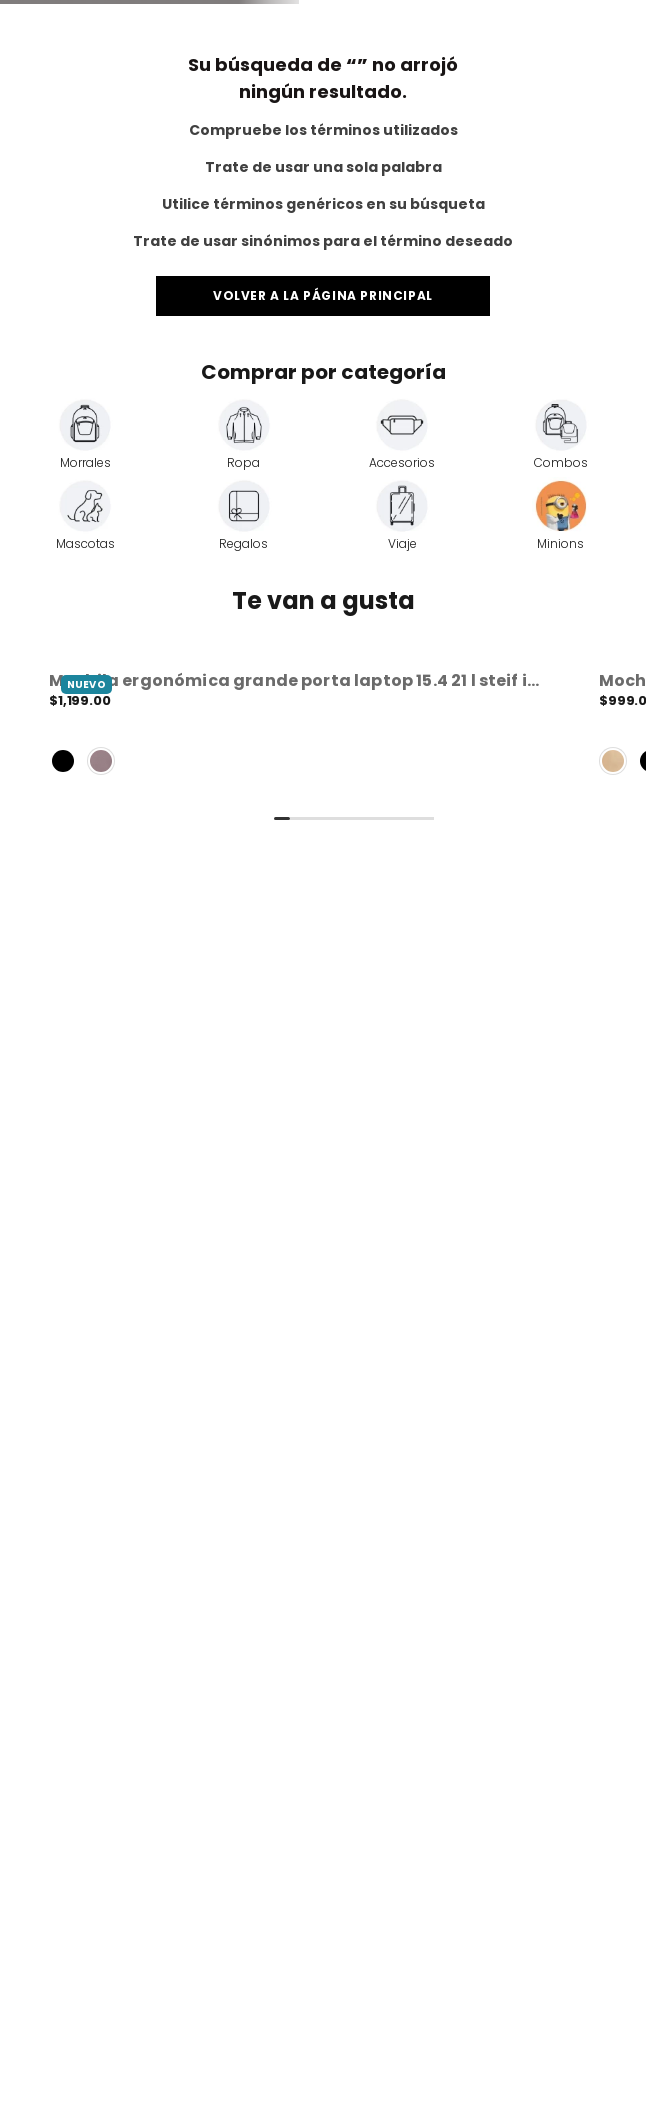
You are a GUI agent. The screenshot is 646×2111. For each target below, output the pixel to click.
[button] (299, 727)
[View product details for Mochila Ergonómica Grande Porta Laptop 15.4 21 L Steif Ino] (299, 727)
